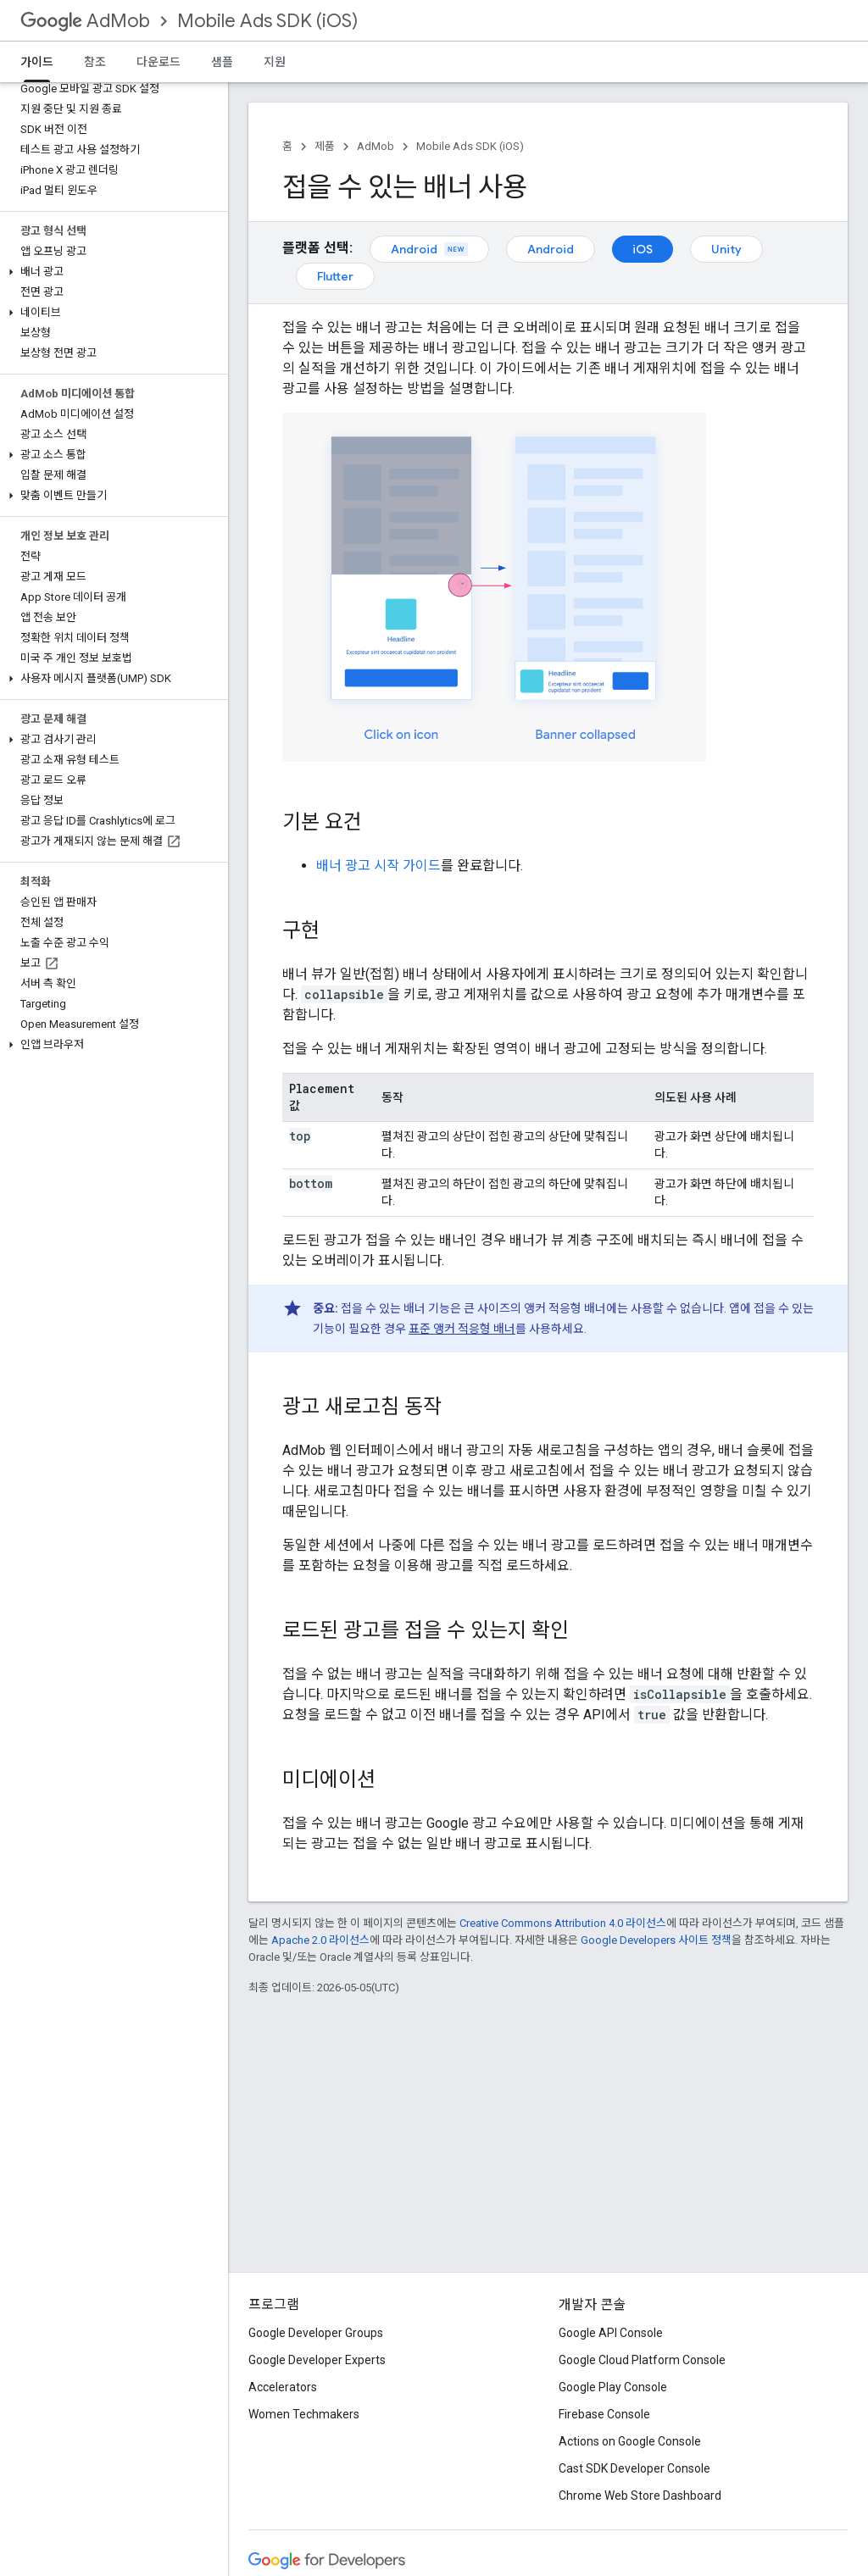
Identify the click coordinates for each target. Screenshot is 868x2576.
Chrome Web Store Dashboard (640, 2495)
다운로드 (158, 61)
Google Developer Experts (317, 2360)
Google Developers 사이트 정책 (656, 1940)
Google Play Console (613, 2387)
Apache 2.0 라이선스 (320, 1940)
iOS (642, 249)
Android (429, 249)
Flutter (335, 276)
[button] (110, 272)
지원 (275, 61)
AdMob (85, 20)
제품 (324, 146)
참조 (95, 61)
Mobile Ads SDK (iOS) (267, 20)
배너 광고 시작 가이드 (378, 866)
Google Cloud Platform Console (642, 2360)
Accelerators (282, 2387)
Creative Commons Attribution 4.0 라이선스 (562, 1923)
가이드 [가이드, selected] (36, 61)
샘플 (222, 61)
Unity (726, 249)
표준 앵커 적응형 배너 (462, 1328)
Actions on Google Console (630, 2441)
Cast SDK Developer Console (634, 2468)
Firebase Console (604, 2414)
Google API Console (611, 2333)
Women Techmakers (303, 2414)
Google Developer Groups (315, 2333)
